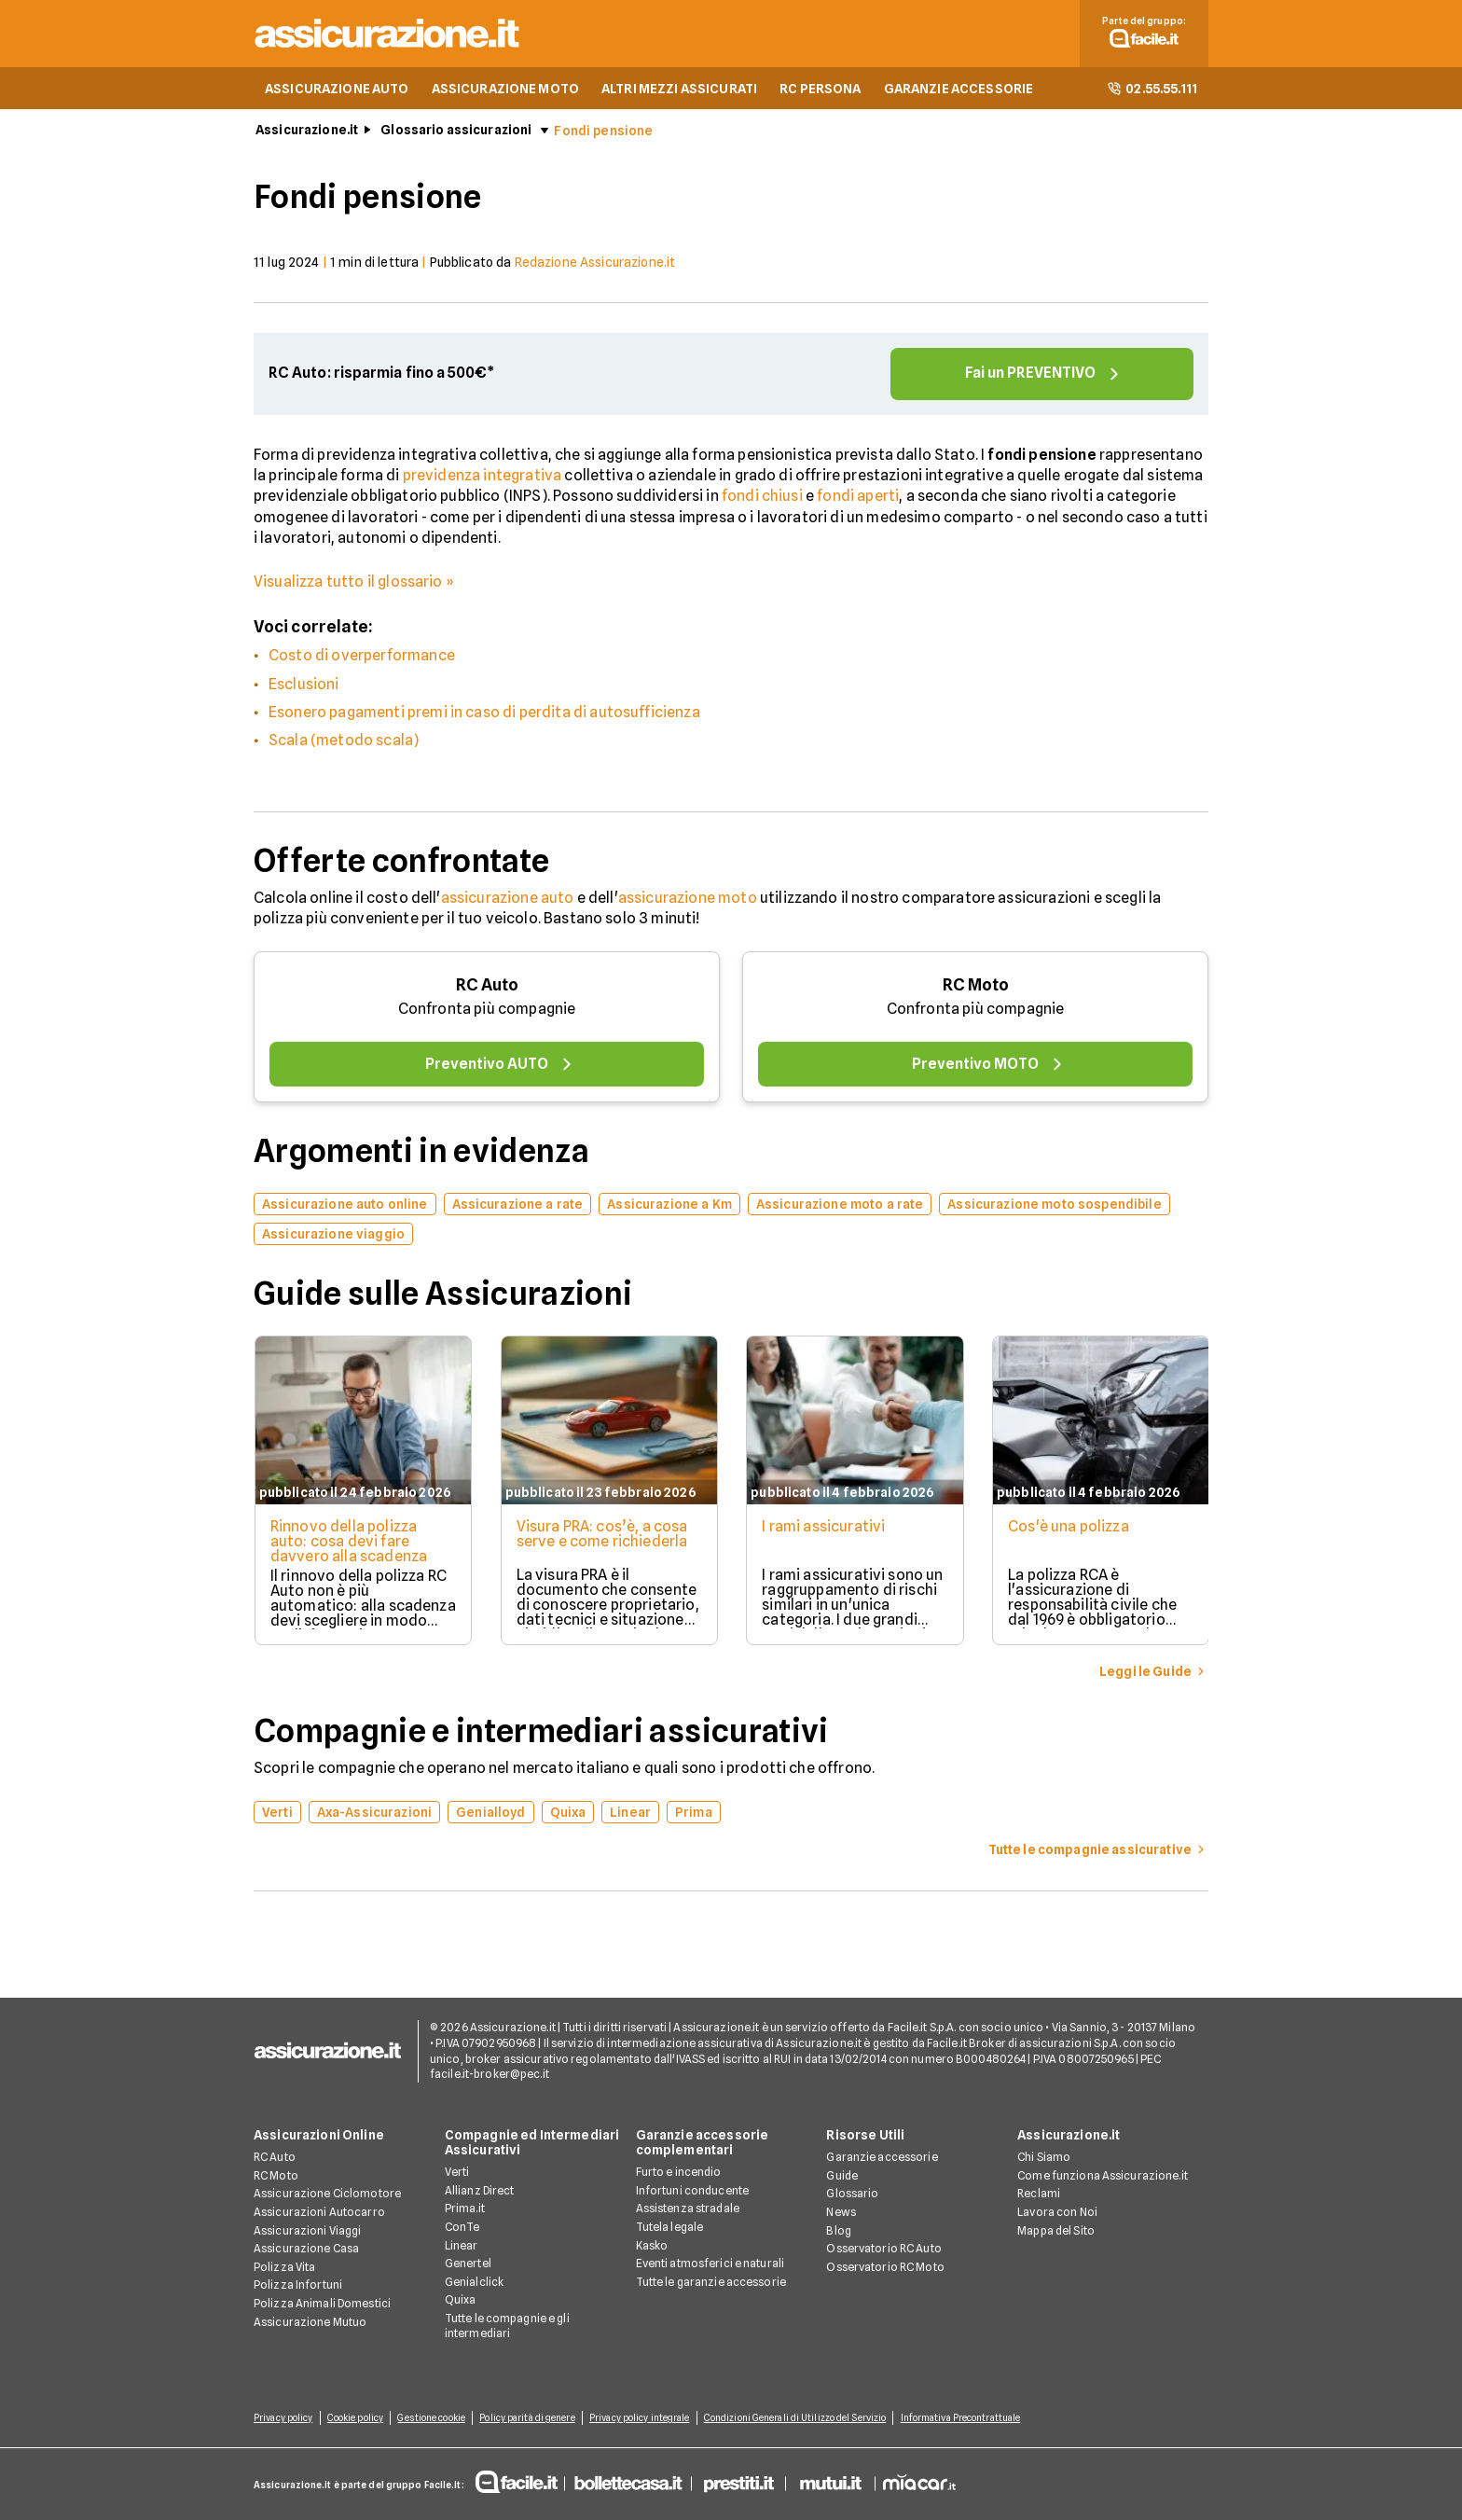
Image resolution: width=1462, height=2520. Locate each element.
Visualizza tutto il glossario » (354, 582)
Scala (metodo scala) (344, 742)
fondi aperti (858, 497)
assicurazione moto (687, 898)
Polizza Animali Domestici (322, 2303)
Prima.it (465, 2209)
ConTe (462, 2227)
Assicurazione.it (306, 131)
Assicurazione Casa (306, 2249)
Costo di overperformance (362, 657)
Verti (457, 2173)
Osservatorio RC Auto (883, 2249)
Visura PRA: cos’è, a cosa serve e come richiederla (602, 1535)
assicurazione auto (507, 898)
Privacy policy (283, 2418)
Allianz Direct (480, 2190)
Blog (838, 2230)
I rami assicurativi (825, 1528)
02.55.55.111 (1152, 89)
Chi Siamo (1043, 2158)
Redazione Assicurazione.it (595, 263)
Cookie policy (356, 2418)
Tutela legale (670, 2227)
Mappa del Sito (1056, 2230)
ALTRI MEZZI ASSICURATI (679, 89)
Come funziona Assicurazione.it (1102, 2175)
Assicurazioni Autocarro (319, 2212)
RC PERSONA (820, 89)
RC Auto (487, 986)
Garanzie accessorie (881, 2158)
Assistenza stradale (687, 2209)
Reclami (1038, 2194)
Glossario (852, 2194)
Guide (842, 2175)
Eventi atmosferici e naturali (710, 2264)
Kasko (652, 2245)
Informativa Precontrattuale (969, 2418)
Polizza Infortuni (298, 2285)
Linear (461, 2245)
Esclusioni (304, 685)
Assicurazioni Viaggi (307, 2230)
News (840, 2212)
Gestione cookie (435, 2418)
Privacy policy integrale (646, 2418)
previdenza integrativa (482, 477)
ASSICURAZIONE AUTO (337, 89)
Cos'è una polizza (1071, 1528)
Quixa (460, 2300)
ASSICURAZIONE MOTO (506, 89)
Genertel (468, 2264)
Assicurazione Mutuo (310, 2322)
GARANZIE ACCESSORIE (959, 89)
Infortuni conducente (692, 2190)
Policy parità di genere (531, 2418)
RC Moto (976, 986)
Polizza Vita (284, 2267)
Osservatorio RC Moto (885, 2267)
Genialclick (474, 2282)
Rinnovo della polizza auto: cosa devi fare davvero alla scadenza (347, 1543)
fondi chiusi (762, 497)
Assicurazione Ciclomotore (327, 2194)
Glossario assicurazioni (455, 131)
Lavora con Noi (1057, 2212)
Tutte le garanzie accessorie (711, 2282)
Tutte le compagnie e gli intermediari (507, 2325)
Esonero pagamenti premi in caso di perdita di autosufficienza (484, 714)
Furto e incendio (679, 2173)
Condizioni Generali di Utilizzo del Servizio (802, 2418)
